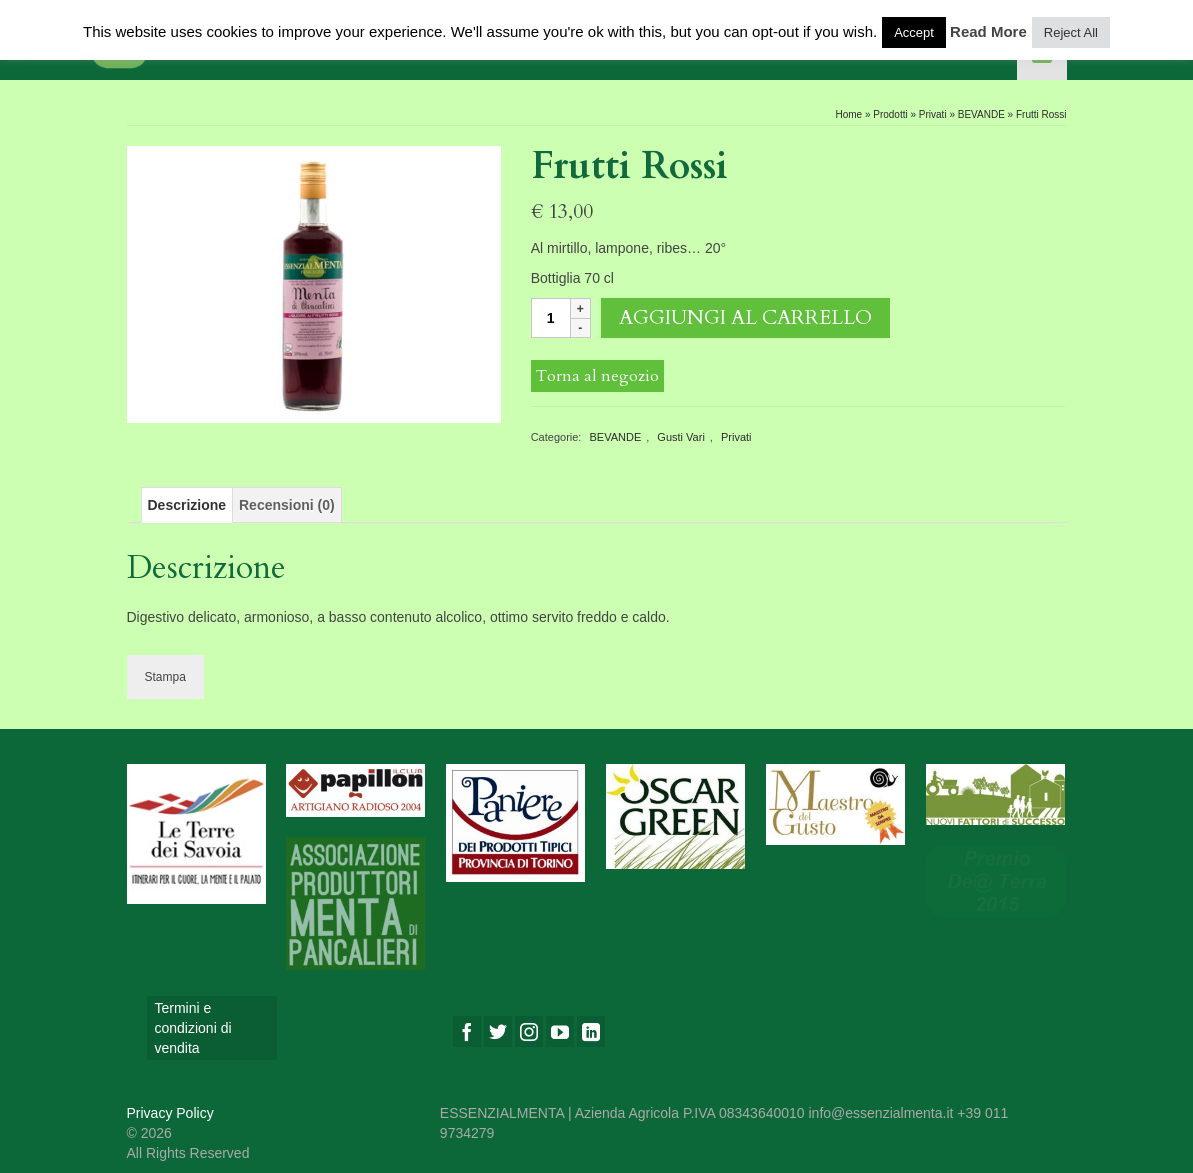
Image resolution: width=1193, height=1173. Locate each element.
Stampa (165, 677)
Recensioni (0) (287, 505)
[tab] (187, 505)
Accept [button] (914, 32)
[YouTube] (560, 1031)
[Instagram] (529, 1031)
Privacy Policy (170, 1113)
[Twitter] (498, 1031)
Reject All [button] (1071, 32)
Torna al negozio (597, 376)
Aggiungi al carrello (745, 317)
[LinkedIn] (591, 1031)
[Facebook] (467, 1031)
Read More (988, 31)
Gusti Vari (680, 437)
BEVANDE (615, 437)
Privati (736, 437)
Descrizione (187, 505)
